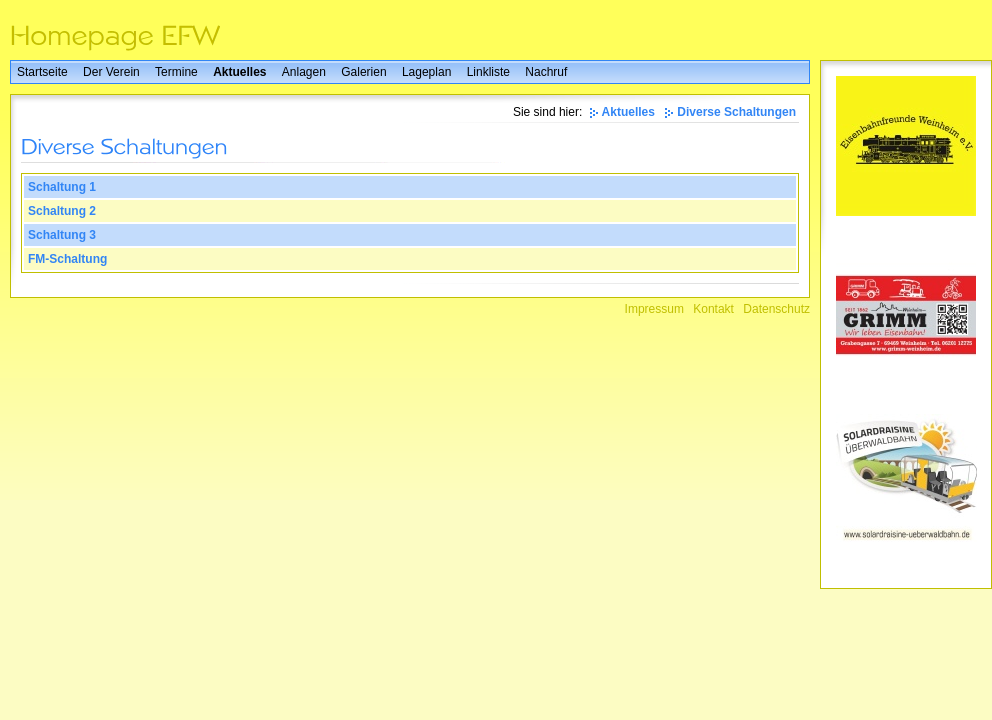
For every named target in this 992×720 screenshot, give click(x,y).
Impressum (654, 309)
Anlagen (304, 72)
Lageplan (426, 72)
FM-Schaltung (67, 259)
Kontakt (713, 309)
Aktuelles (239, 72)
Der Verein (111, 72)
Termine (176, 72)
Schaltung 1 (62, 187)
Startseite (42, 72)
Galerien (363, 72)
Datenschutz (776, 309)
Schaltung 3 (62, 235)
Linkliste (488, 72)
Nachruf (546, 72)
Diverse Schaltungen (736, 112)
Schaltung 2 (62, 211)
